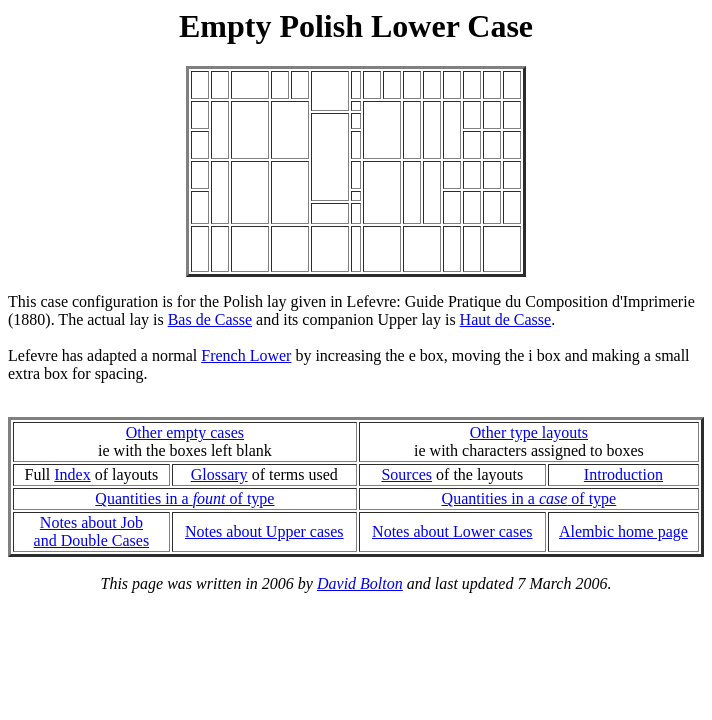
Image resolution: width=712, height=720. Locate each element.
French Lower (246, 355)
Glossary (219, 474)
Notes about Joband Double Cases (92, 531)
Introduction (623, 474)
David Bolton (360, 583)
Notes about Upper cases (264, 531)
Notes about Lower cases (452, 531)
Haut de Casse (506, 319)
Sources (406, 474)
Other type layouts (529, 432)
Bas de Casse (210, 319)
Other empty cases (185, 432)
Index (72, 474)
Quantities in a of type (184, 498)
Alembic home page (623, 531)
